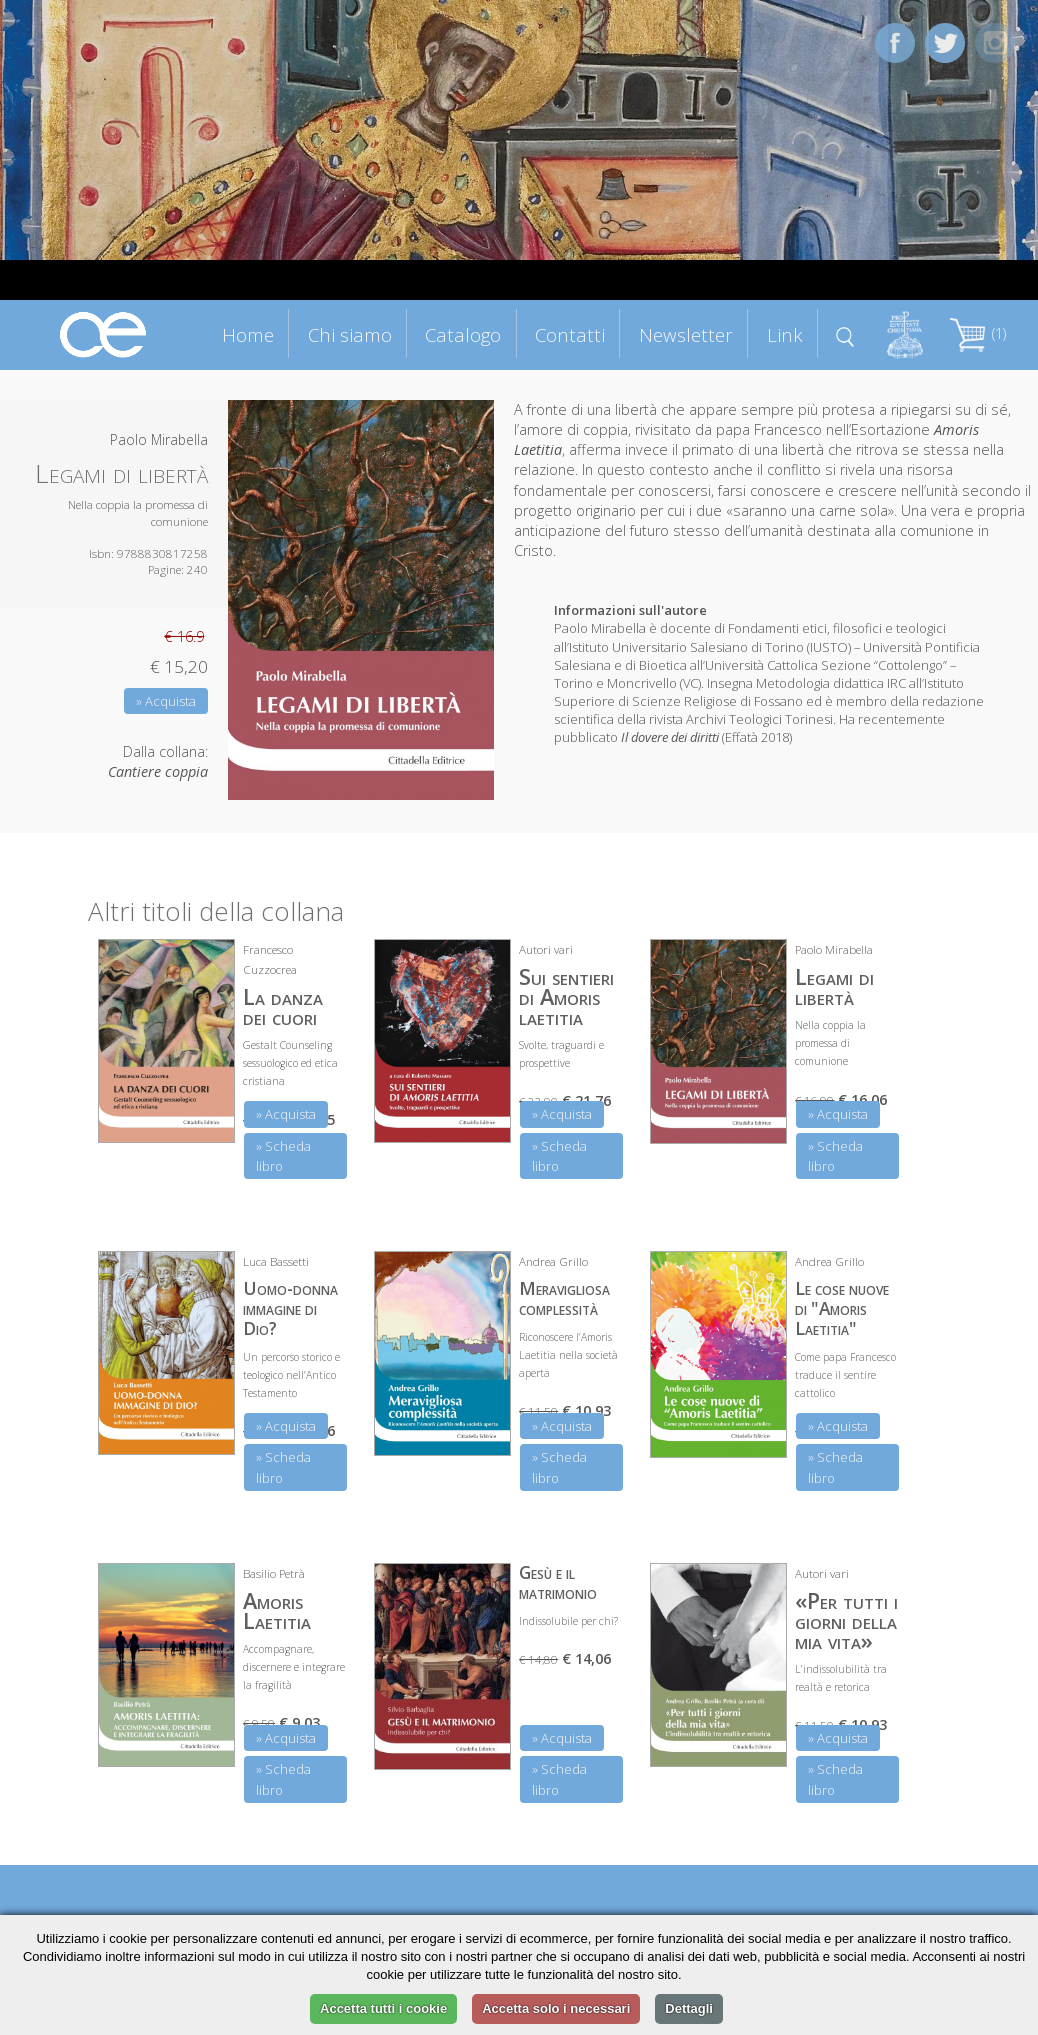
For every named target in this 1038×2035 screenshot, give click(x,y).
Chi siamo (350, 334)
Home (248, 334)
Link (785, 334)
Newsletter (686, 334)
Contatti (570, 334)
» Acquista (166, 701)
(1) (978, 333)
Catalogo (463, 334)
